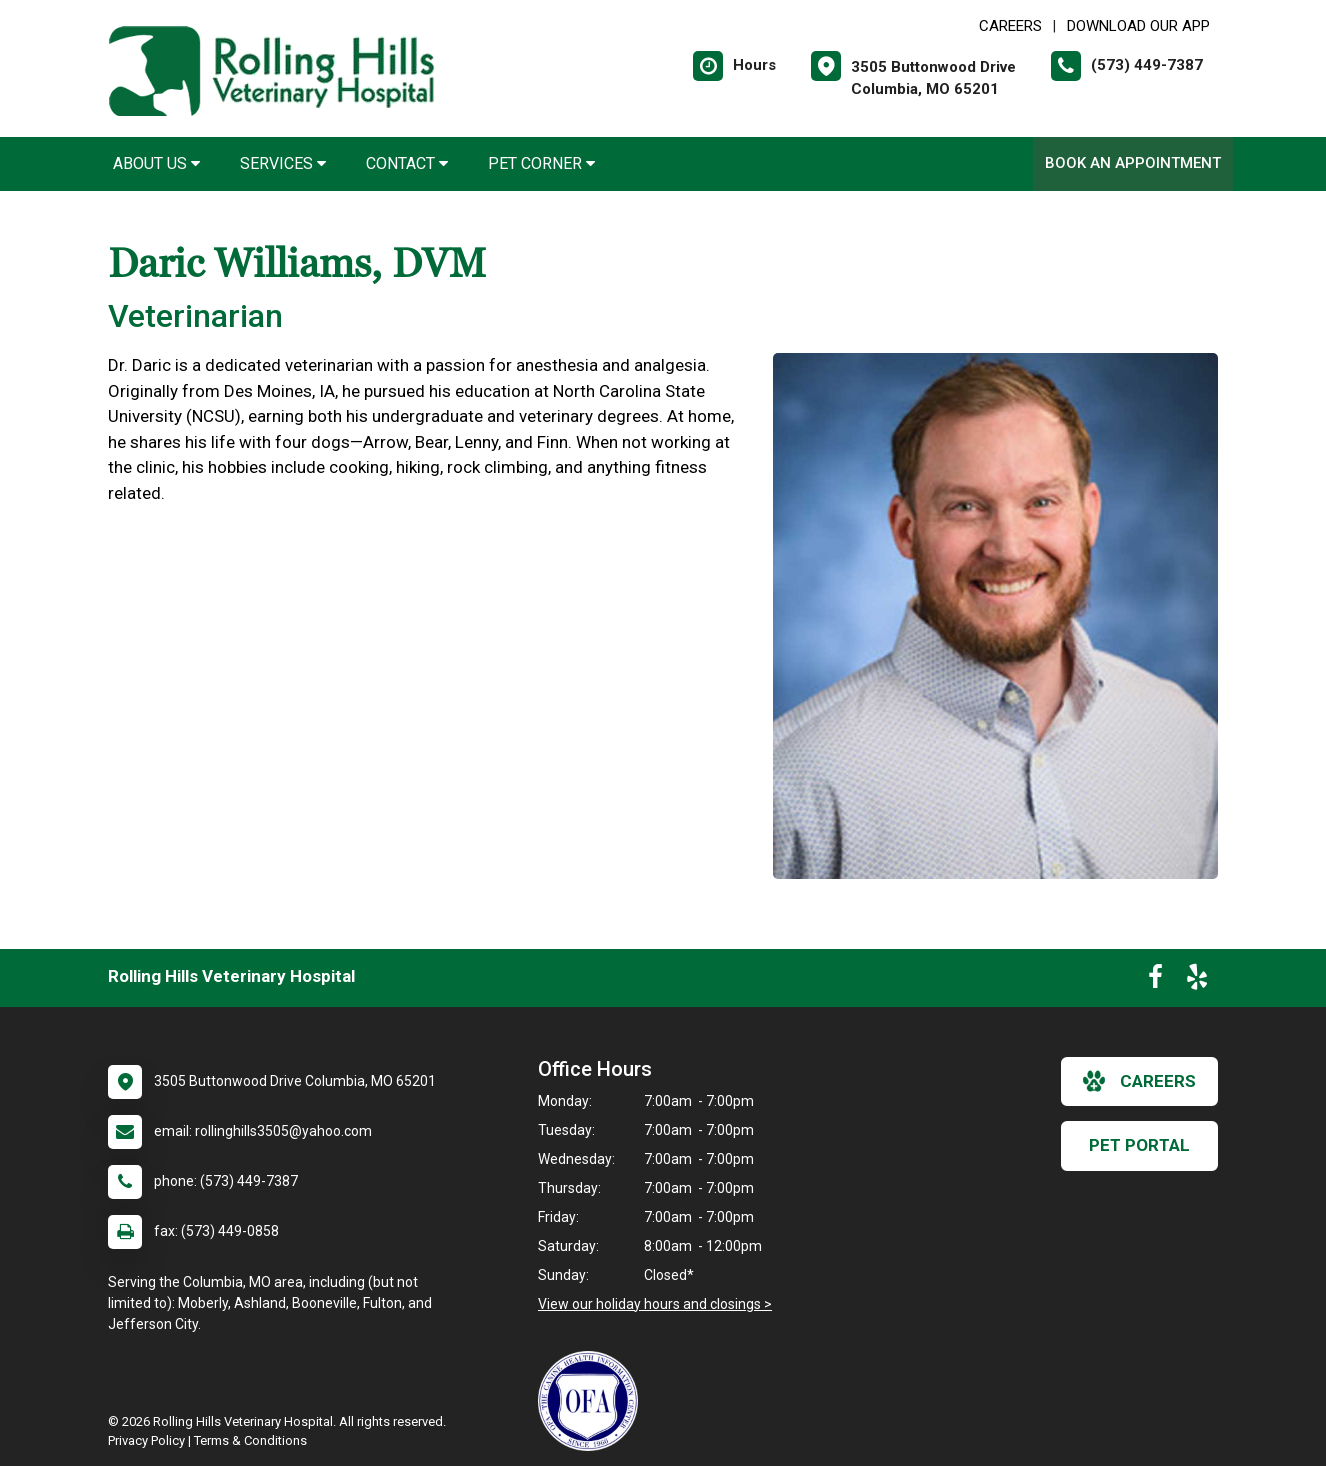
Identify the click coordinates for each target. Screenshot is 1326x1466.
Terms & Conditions (250, 1440)
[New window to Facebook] (1155, 981)
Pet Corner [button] (541, 163)
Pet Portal (1139, 1145)
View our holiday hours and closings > (655, 1304)
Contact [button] (407, 163)
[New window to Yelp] (1197, 981)
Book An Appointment (1133, 163)
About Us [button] (156, 163)
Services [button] (283, 163)
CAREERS (1010, 26)
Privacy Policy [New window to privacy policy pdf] (146, 1440)
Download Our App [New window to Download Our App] (1138, 26)
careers (1139, 1081)
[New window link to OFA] (593, 1401)
